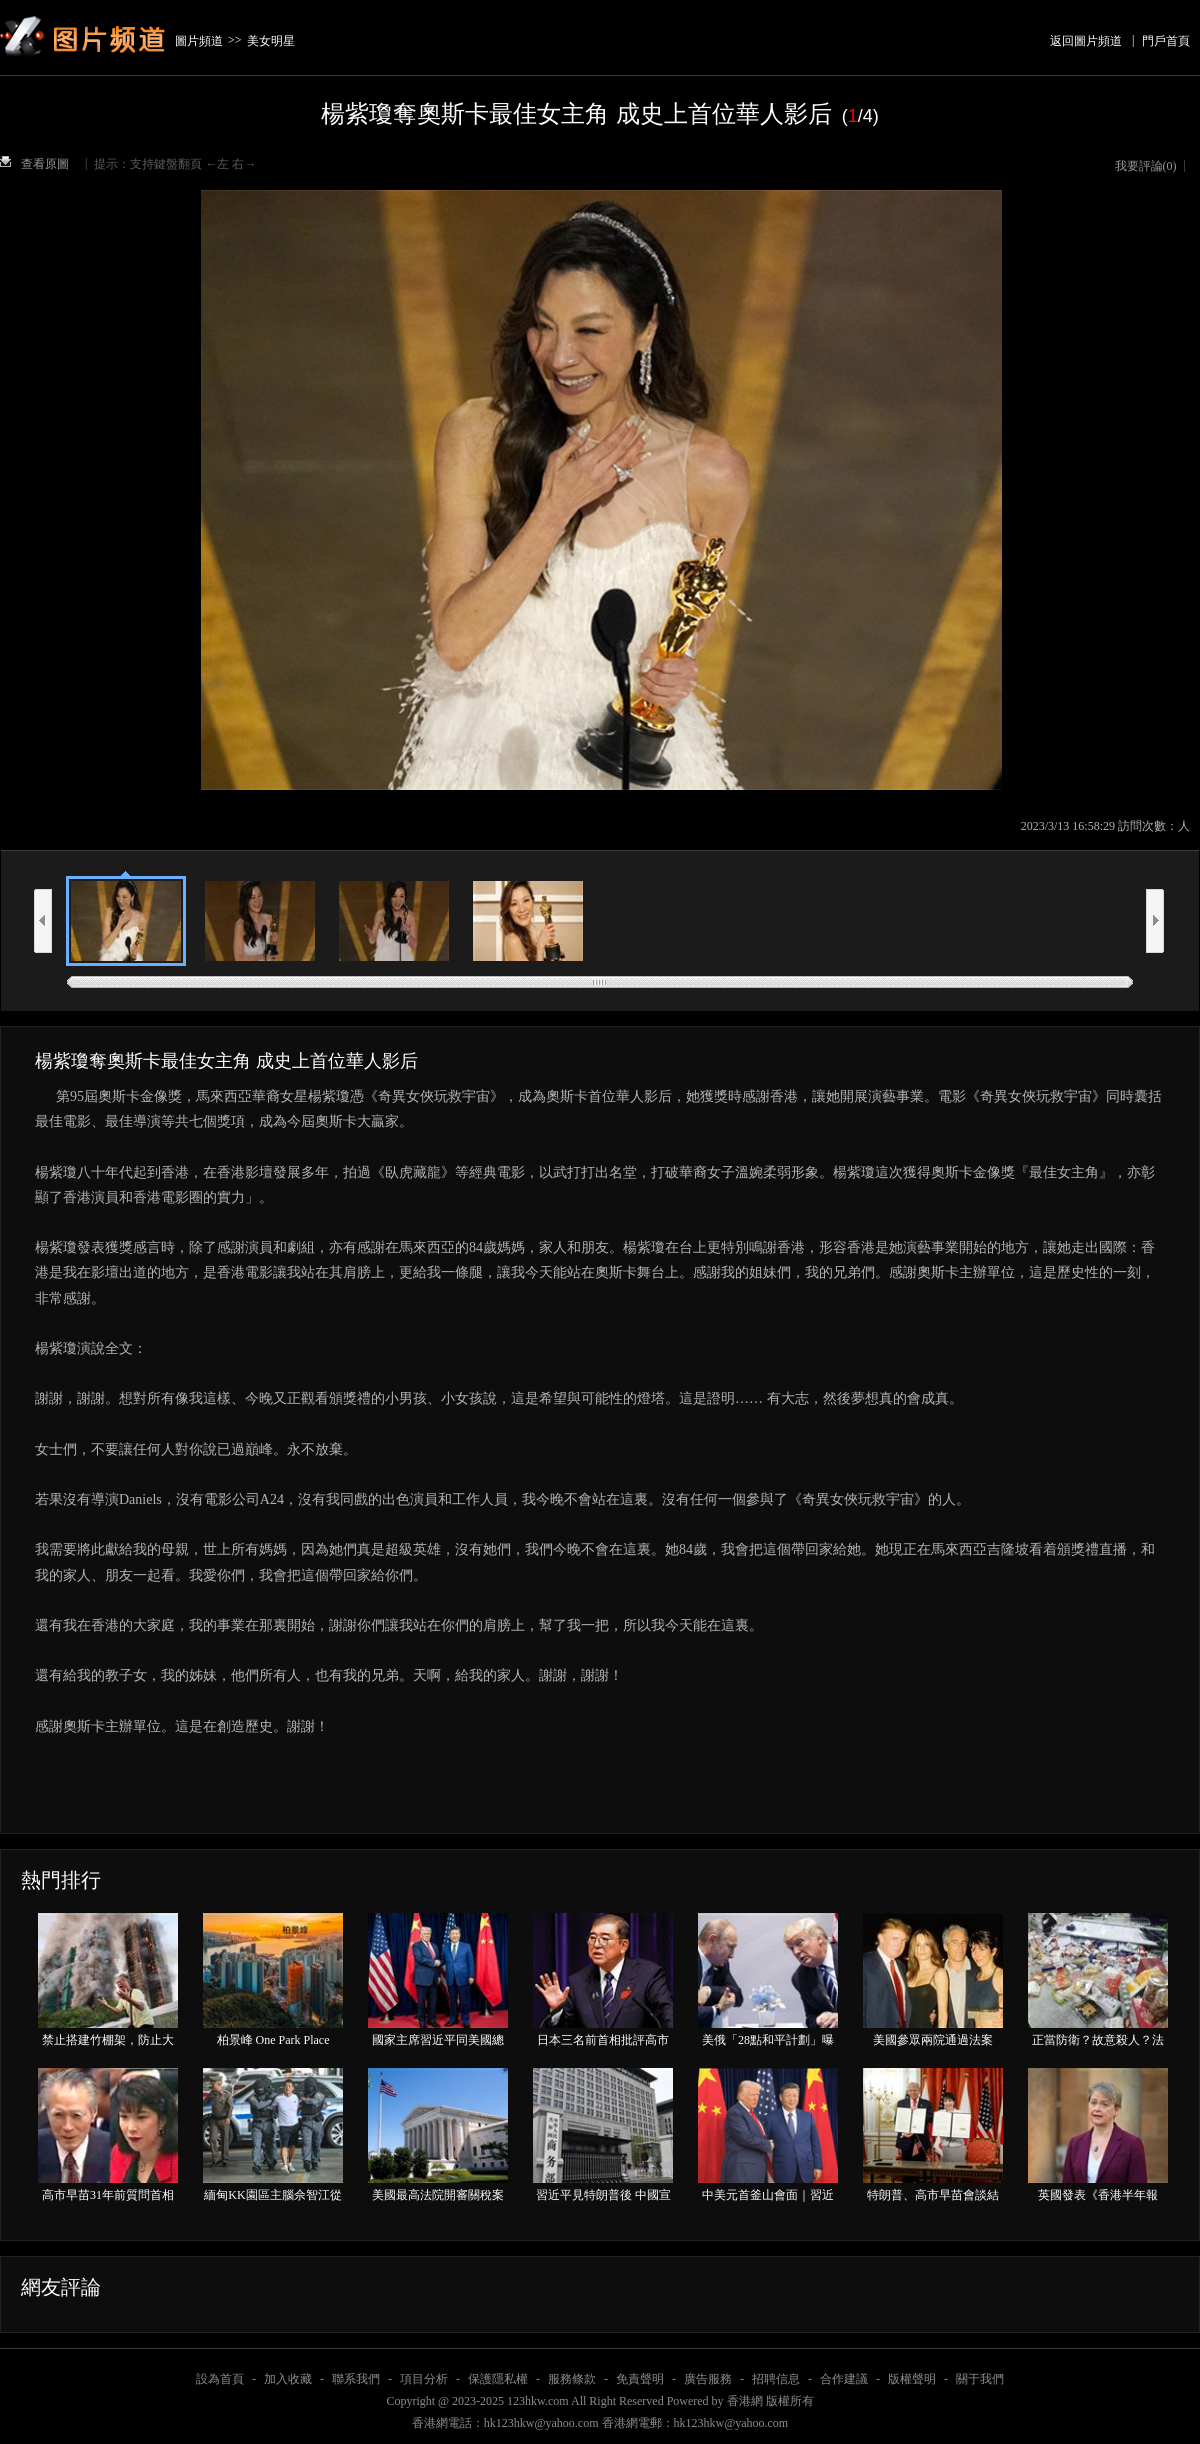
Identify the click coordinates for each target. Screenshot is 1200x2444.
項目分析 (424, 2379)
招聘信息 (776, 2379)
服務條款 (572, 2379)
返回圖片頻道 (1086, 41)
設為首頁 (220, 2379)
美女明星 (271, 41)
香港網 (745, 2401)
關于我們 (980, 2379)
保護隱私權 (498, 2379)
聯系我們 (356, 2379)
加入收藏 (288, 2379)
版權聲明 (912, 2379)
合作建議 (844, 2379)
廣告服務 (708, 2379)
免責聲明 (640, 2379)
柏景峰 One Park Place (273, 2040)
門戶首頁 (1166, 41)
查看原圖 (45, 164)
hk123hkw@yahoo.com (731, 2423)
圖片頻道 (199, 41)
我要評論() (1146, 166)
